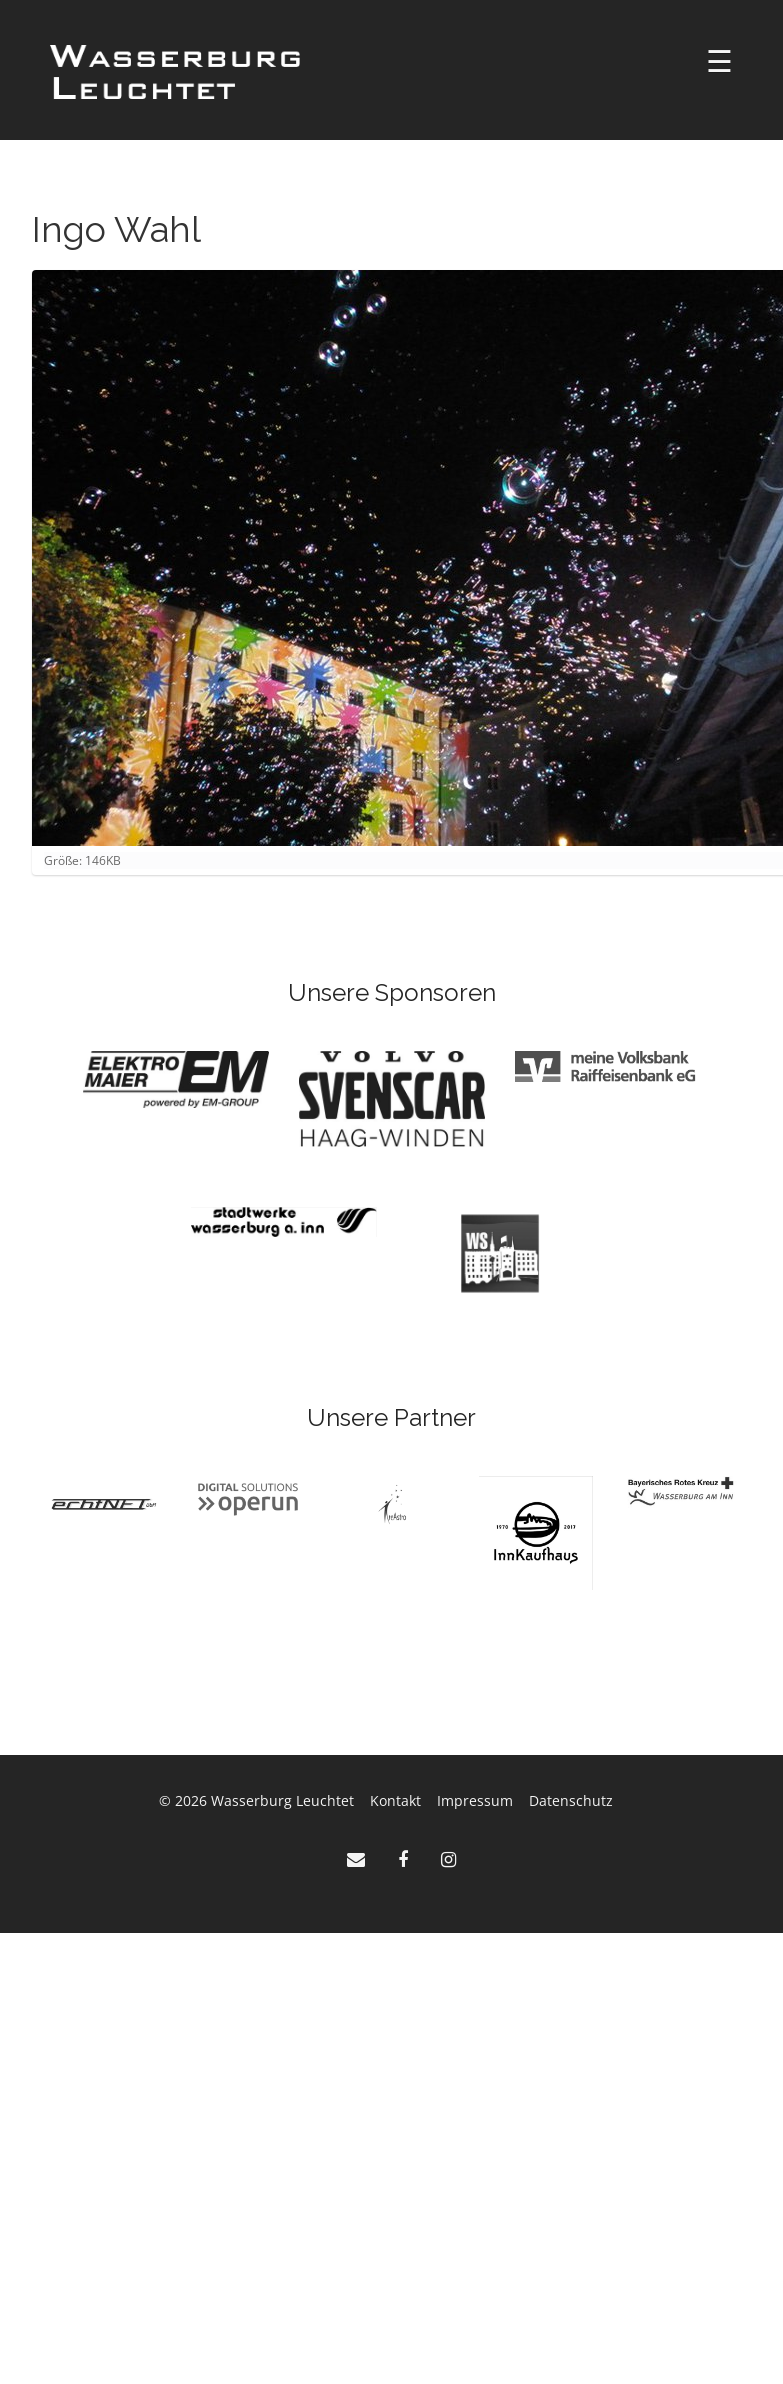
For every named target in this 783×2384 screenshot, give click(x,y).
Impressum (475, 1800)
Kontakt (395, 1800)
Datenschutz (571, 1800)
